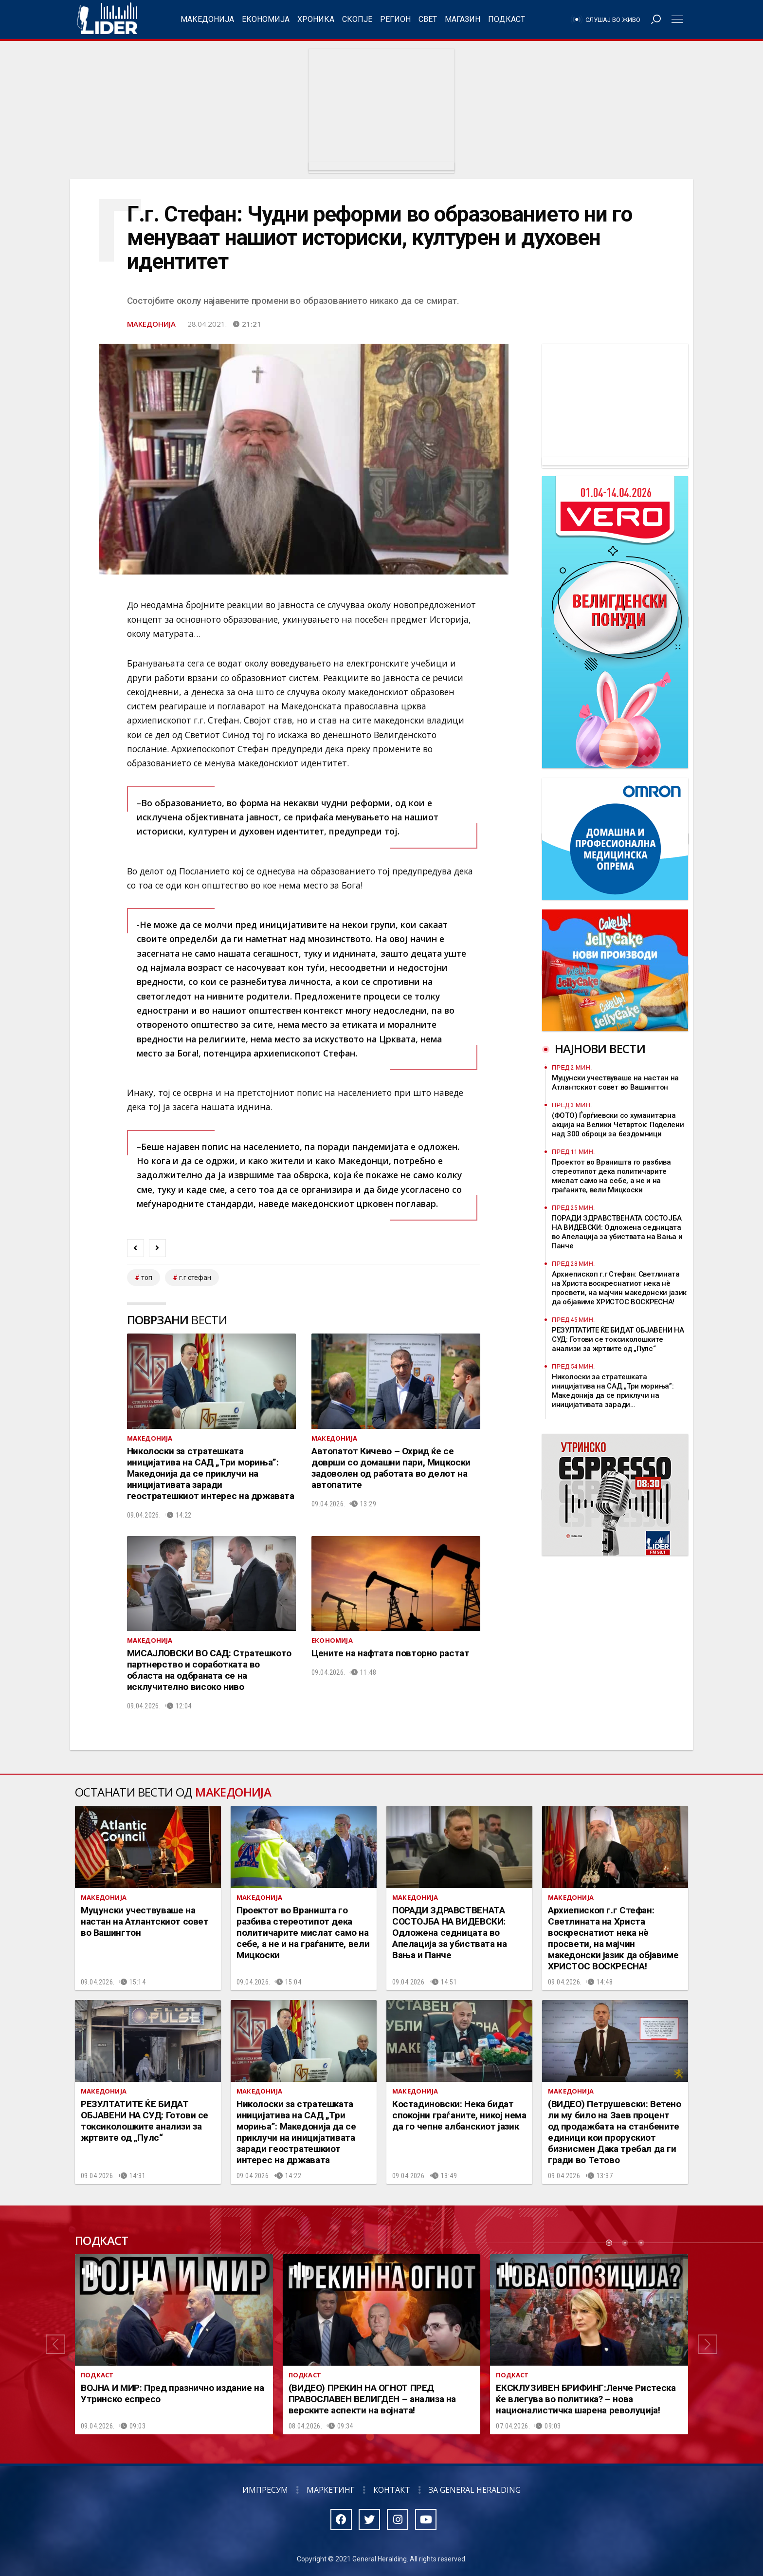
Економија (266, 19)
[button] (55, 2344)
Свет (427, 19)
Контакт (391, 2489)
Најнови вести (600, 1048)
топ (146, 1277)
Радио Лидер (107, 19)
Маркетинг (331, 2489)
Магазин (462, 19)
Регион (395, 19)
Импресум (265, 2489)
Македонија (207, 19)
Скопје (357, 19)
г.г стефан (195, 1277)
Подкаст (506, 19)
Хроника (315, 19)
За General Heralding (475, 2489)
